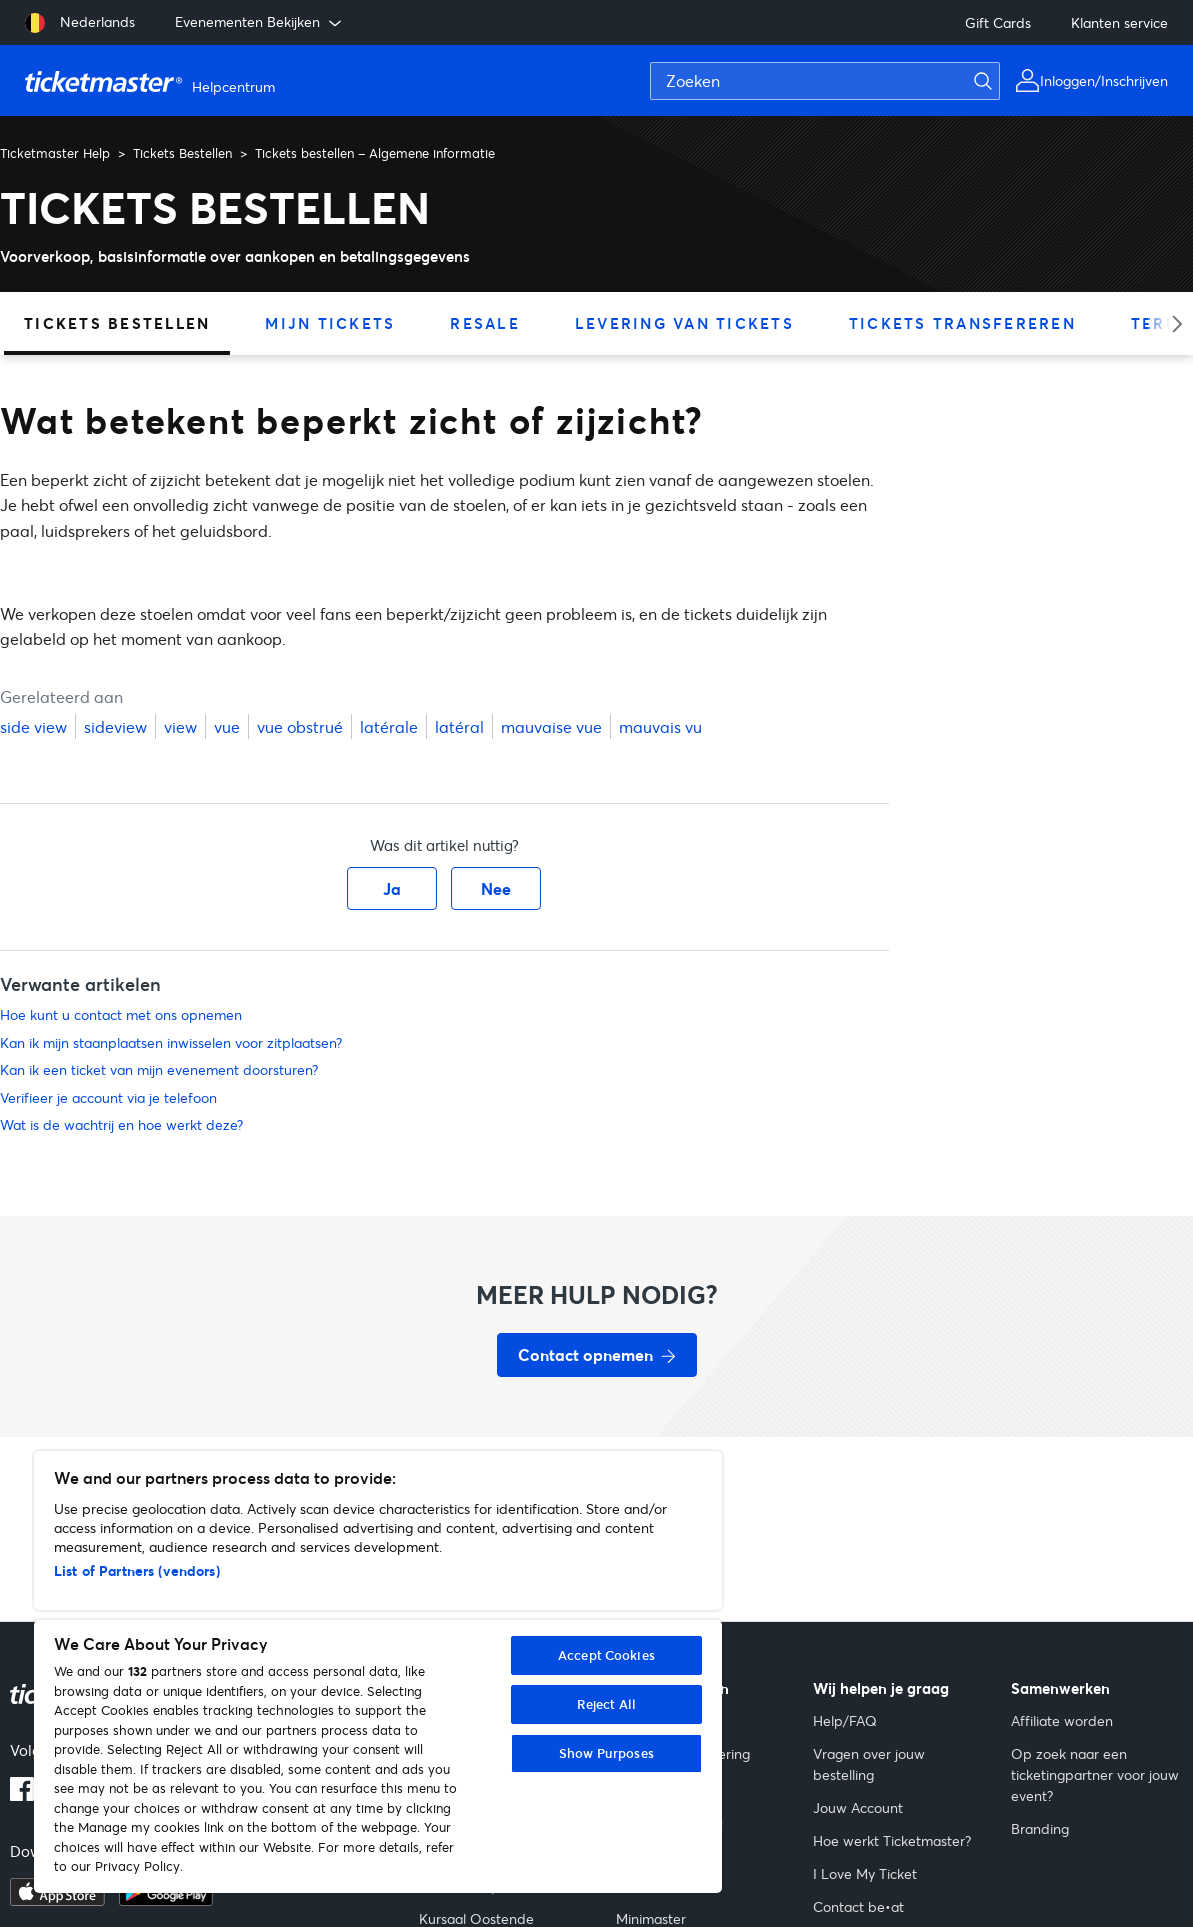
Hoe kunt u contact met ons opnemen (121, 1014)
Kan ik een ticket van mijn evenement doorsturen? (159, 1069)
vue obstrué (300, 726)
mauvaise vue (551, 726)
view (180, 726)
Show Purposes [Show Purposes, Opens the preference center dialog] (606, 1753)
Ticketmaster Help (55, 153)
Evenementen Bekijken (260, 22)
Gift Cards (998, 22)
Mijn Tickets (330, 323)
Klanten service (1119, 22)
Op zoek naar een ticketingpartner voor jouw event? (1095, 1774)
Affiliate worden (1062, 1720)
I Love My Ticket (865, 1873)
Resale (485, 323)
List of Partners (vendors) (137, 1570)
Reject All (606, 1704)
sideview (115, 726)
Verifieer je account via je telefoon (108, 1097)
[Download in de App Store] (57, 1900)
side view (33, 726)
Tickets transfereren (962, 323)
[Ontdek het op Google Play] (166, 1900)
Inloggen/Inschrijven (1104, 80)
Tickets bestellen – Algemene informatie (375, 153)
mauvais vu (660, 726)
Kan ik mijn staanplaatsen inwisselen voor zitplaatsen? (171, 1042)
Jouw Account (858, 1807)
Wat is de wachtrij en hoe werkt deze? (121, 1124)
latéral (459, 726)
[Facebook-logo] (22, 1795)
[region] (378, 1672)
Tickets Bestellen (182, 153)
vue (227, 726)
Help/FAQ (845, 1720)
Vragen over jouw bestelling (869, 1764)
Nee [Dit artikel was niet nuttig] (496, 888)
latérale (389, 726)
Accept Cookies (606, 1655)
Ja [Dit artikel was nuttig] (392, 888)
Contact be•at (858, 1906)
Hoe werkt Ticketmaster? (892, 1840)
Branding (1040, 1828)
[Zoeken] (825, 81)
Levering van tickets (684, 323)
